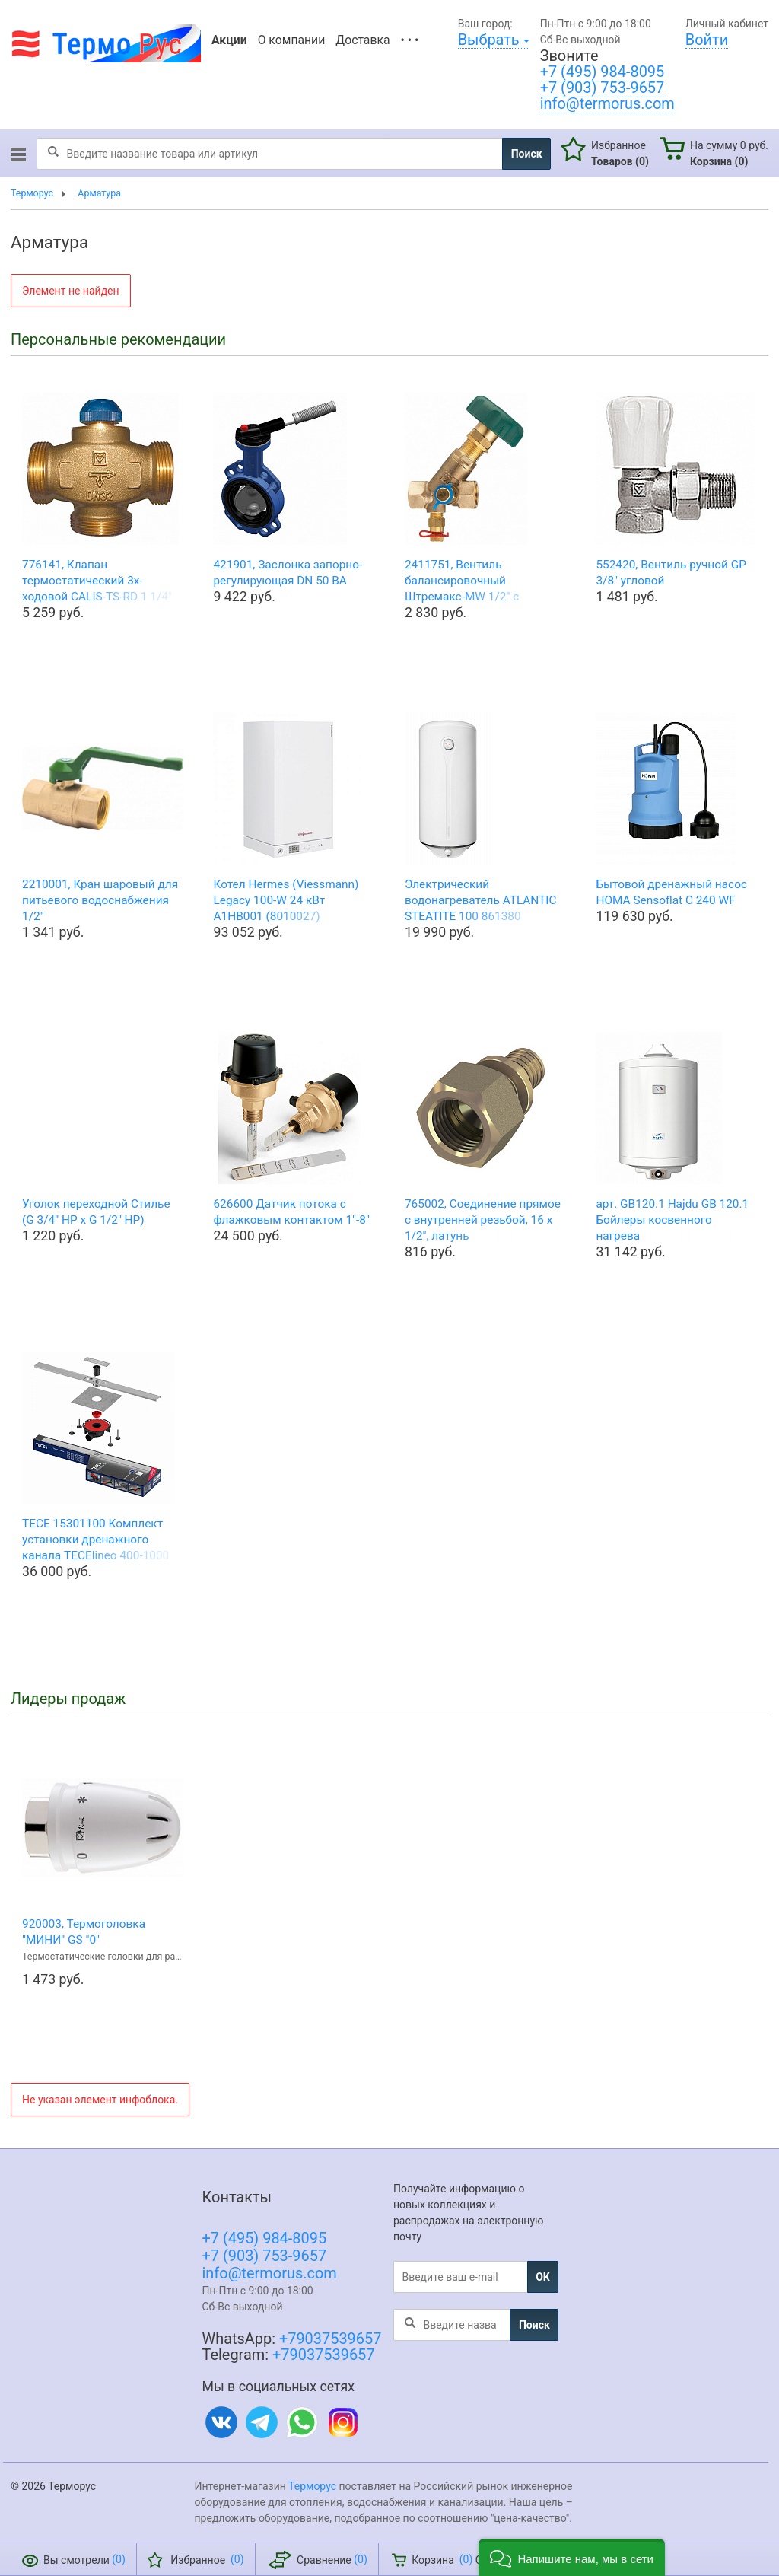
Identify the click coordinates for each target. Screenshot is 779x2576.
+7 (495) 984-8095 (602, 72)
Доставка (362, 40)
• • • (410, 40)
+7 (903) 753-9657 (602, 88)
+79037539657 (330, 2339)
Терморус (312, 2486)
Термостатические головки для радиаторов (102, 1956)
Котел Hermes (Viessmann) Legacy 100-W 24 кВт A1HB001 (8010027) (285, 900)
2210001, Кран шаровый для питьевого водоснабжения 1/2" (100, 900)
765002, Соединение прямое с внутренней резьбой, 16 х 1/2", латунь (483, 1220)
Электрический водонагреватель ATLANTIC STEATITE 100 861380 (481, 900)
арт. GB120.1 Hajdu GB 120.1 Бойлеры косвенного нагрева (672, 1220)
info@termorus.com (607, 104)
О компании (292, 40)
